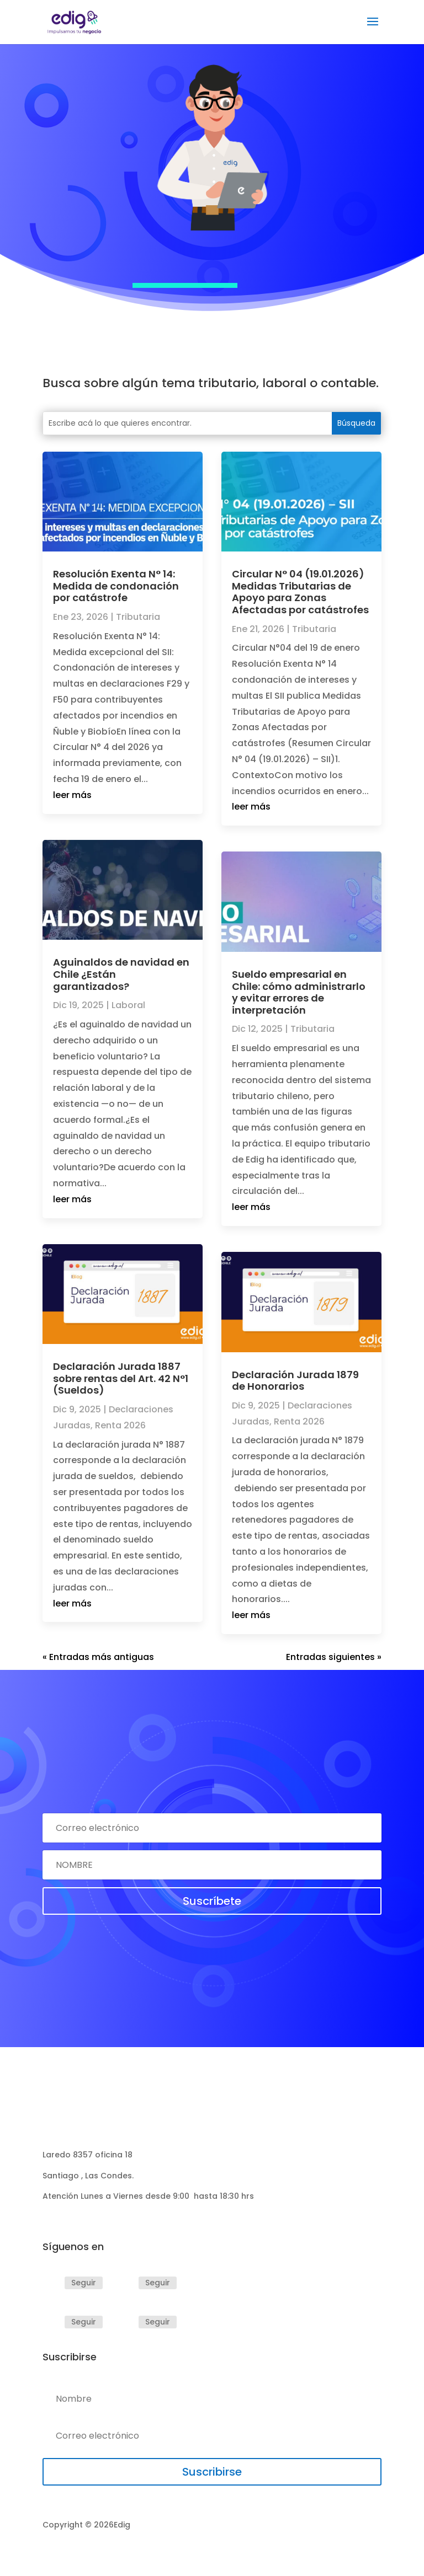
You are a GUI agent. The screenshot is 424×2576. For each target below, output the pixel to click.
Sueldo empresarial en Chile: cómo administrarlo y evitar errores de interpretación (298, 992)
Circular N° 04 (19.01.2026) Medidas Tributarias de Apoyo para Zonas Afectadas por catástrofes (300, 592)
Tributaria (138, 616)
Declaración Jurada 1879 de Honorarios (295, 1381)
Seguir (83, 2282)
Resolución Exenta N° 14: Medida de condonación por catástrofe (116, 585)
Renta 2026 (120, 1425)
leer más (72, 795)
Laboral (128, 1005)
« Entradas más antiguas (98, 1657)
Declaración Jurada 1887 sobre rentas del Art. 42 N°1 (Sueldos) (120, 1378)
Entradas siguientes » (333, 1657)
